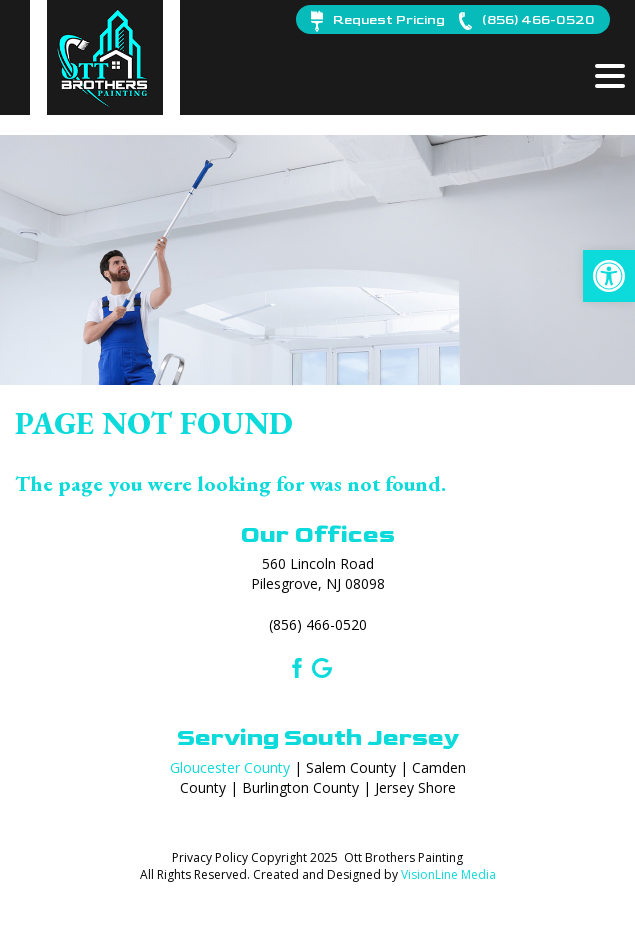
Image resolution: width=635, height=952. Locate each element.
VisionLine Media (448, 874)
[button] (609, 276)
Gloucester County (230, 767)
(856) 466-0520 (318, 624)
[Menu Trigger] (610, 75)
